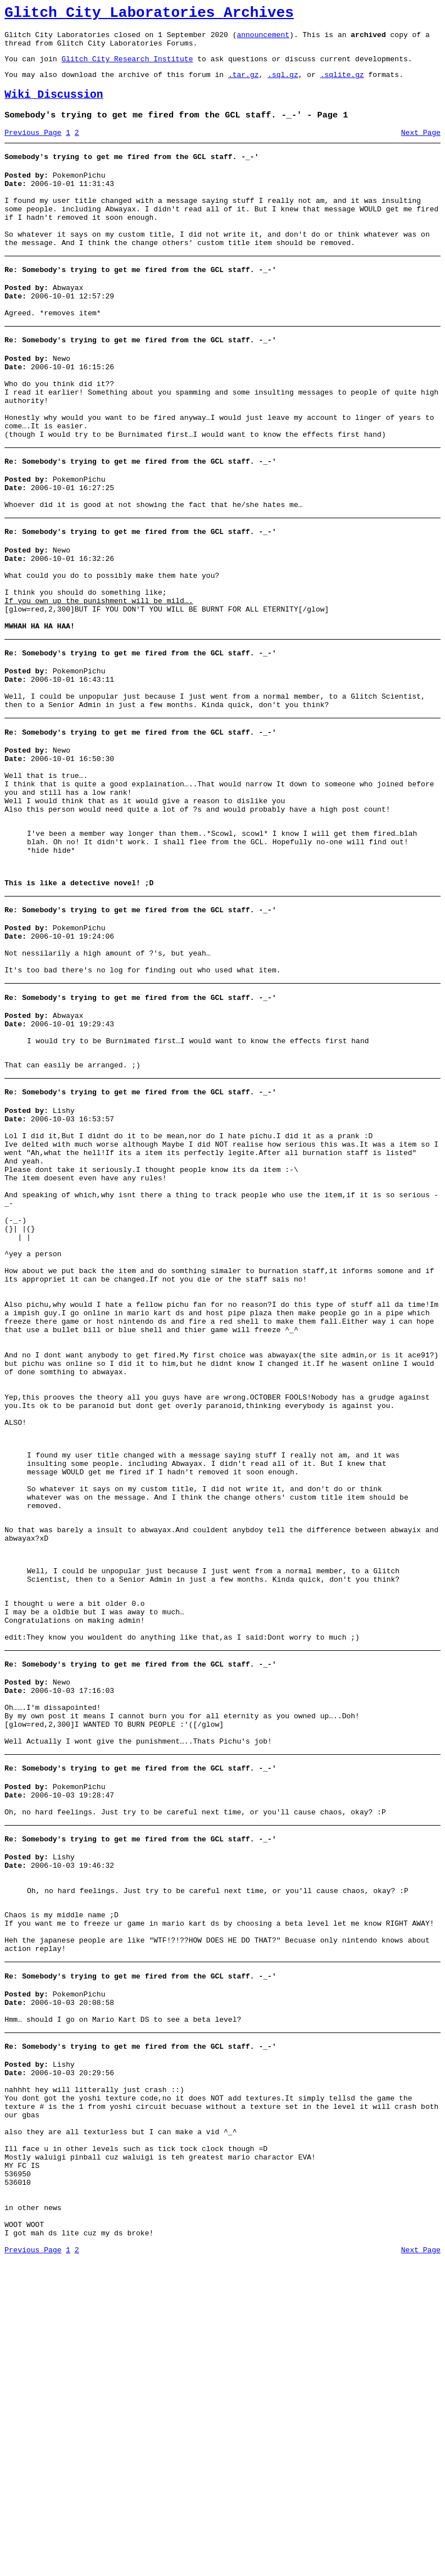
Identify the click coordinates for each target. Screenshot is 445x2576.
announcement (263, 39)
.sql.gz (282, 84)
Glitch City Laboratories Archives (149, 14)
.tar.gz (243, 84)
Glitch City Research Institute (127, 67)
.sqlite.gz (342, 84)
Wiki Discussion (53, 106)
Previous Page (32, 148)
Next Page (421, 148)
